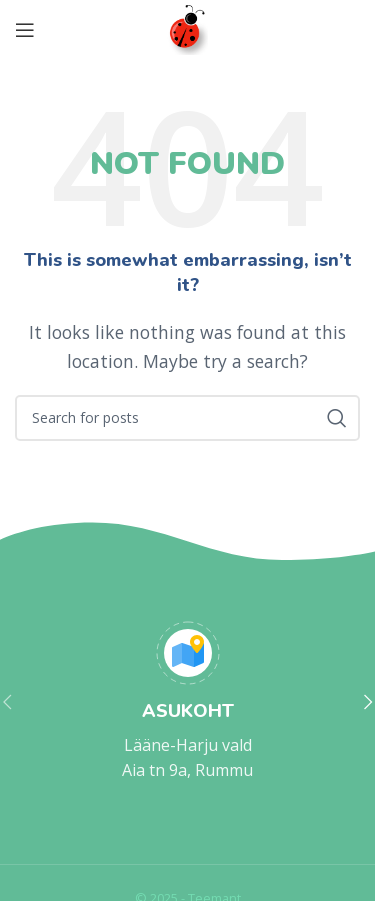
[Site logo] (187, 28)
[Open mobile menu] (25, 30)
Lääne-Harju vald (188, 745)
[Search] (187, 418)
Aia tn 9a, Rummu (187, 770)
